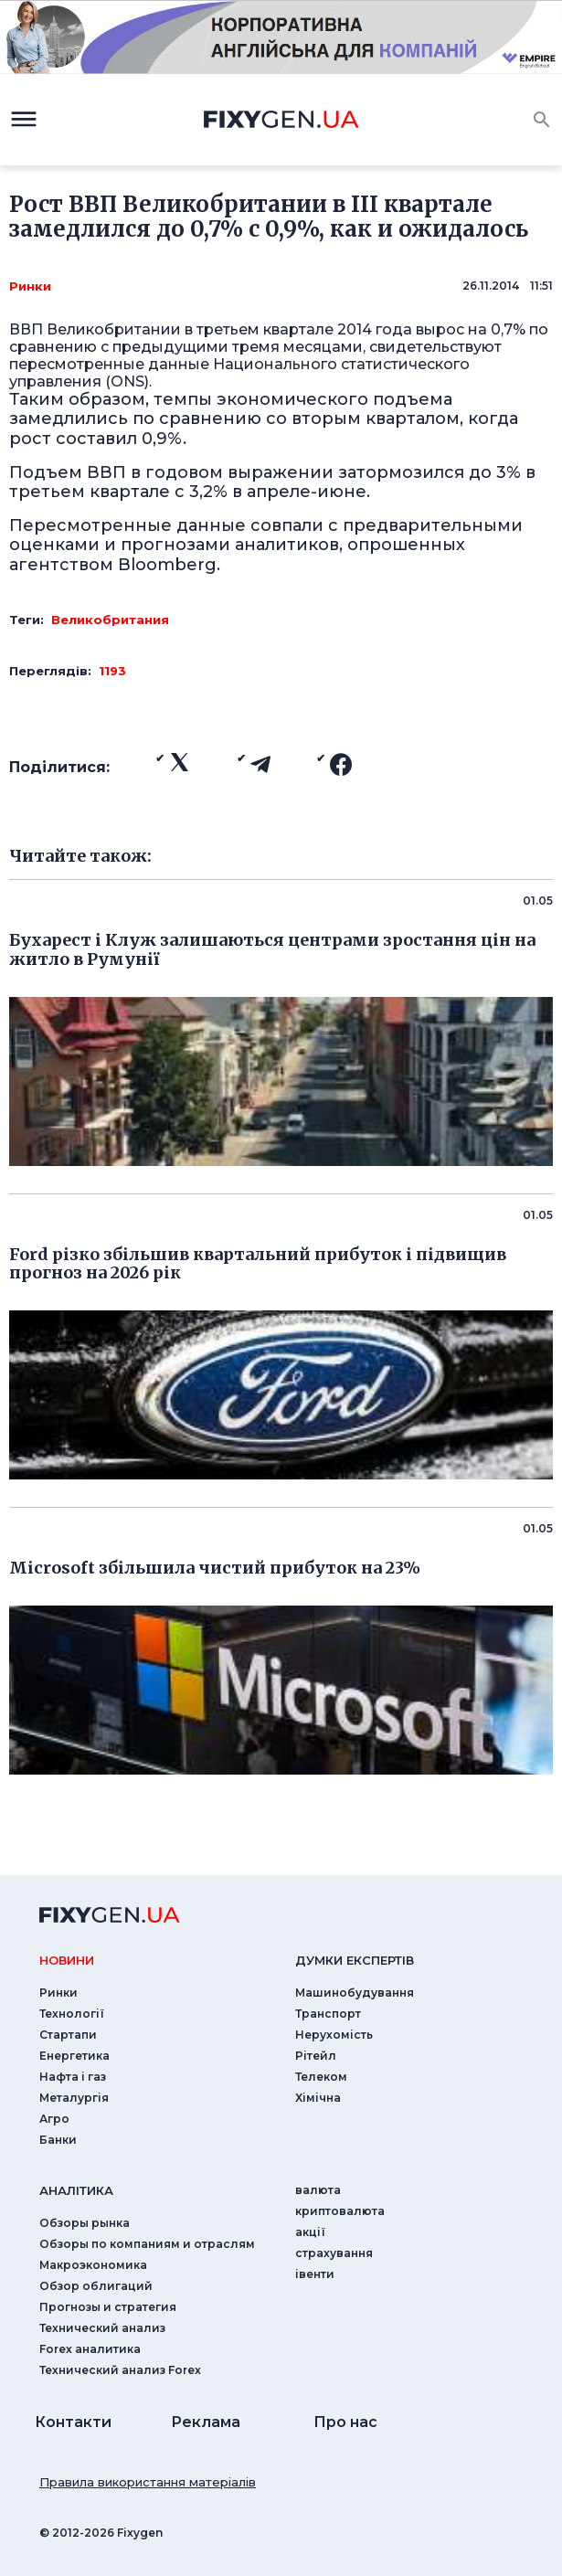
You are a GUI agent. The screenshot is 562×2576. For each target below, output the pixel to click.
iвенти (314, 2274)
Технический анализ (102, 2328)
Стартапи (68, 2034)
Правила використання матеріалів (147, 2482)
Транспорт (328, 2013)
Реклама (205, 2422)
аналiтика (76, 2190)
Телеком (321, 2076)
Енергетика (74, 2055)
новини (66, 1960)
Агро (54, 2118)
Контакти (73, 2422)
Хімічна (318, 2097)
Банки (58, 2140)
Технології (71, 2013)
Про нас (345, 2422)
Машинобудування (354, 1992)
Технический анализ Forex (120, 2370)
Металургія (74, 2097)
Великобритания (110, 619)
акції (310, 2232)
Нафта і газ (72, 2076)
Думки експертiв (354, 1960)
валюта (318, 2190)
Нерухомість (334, 2034)
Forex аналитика (90, 2349)
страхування (334, 2253)
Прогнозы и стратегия (107, 2307)
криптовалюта (340, 2211)
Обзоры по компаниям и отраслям (147, 2244)
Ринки (30, 286)
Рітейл (315, 2055)
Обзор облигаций (96, 2286)
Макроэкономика (93, 2265)
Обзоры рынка (84, 2223)
